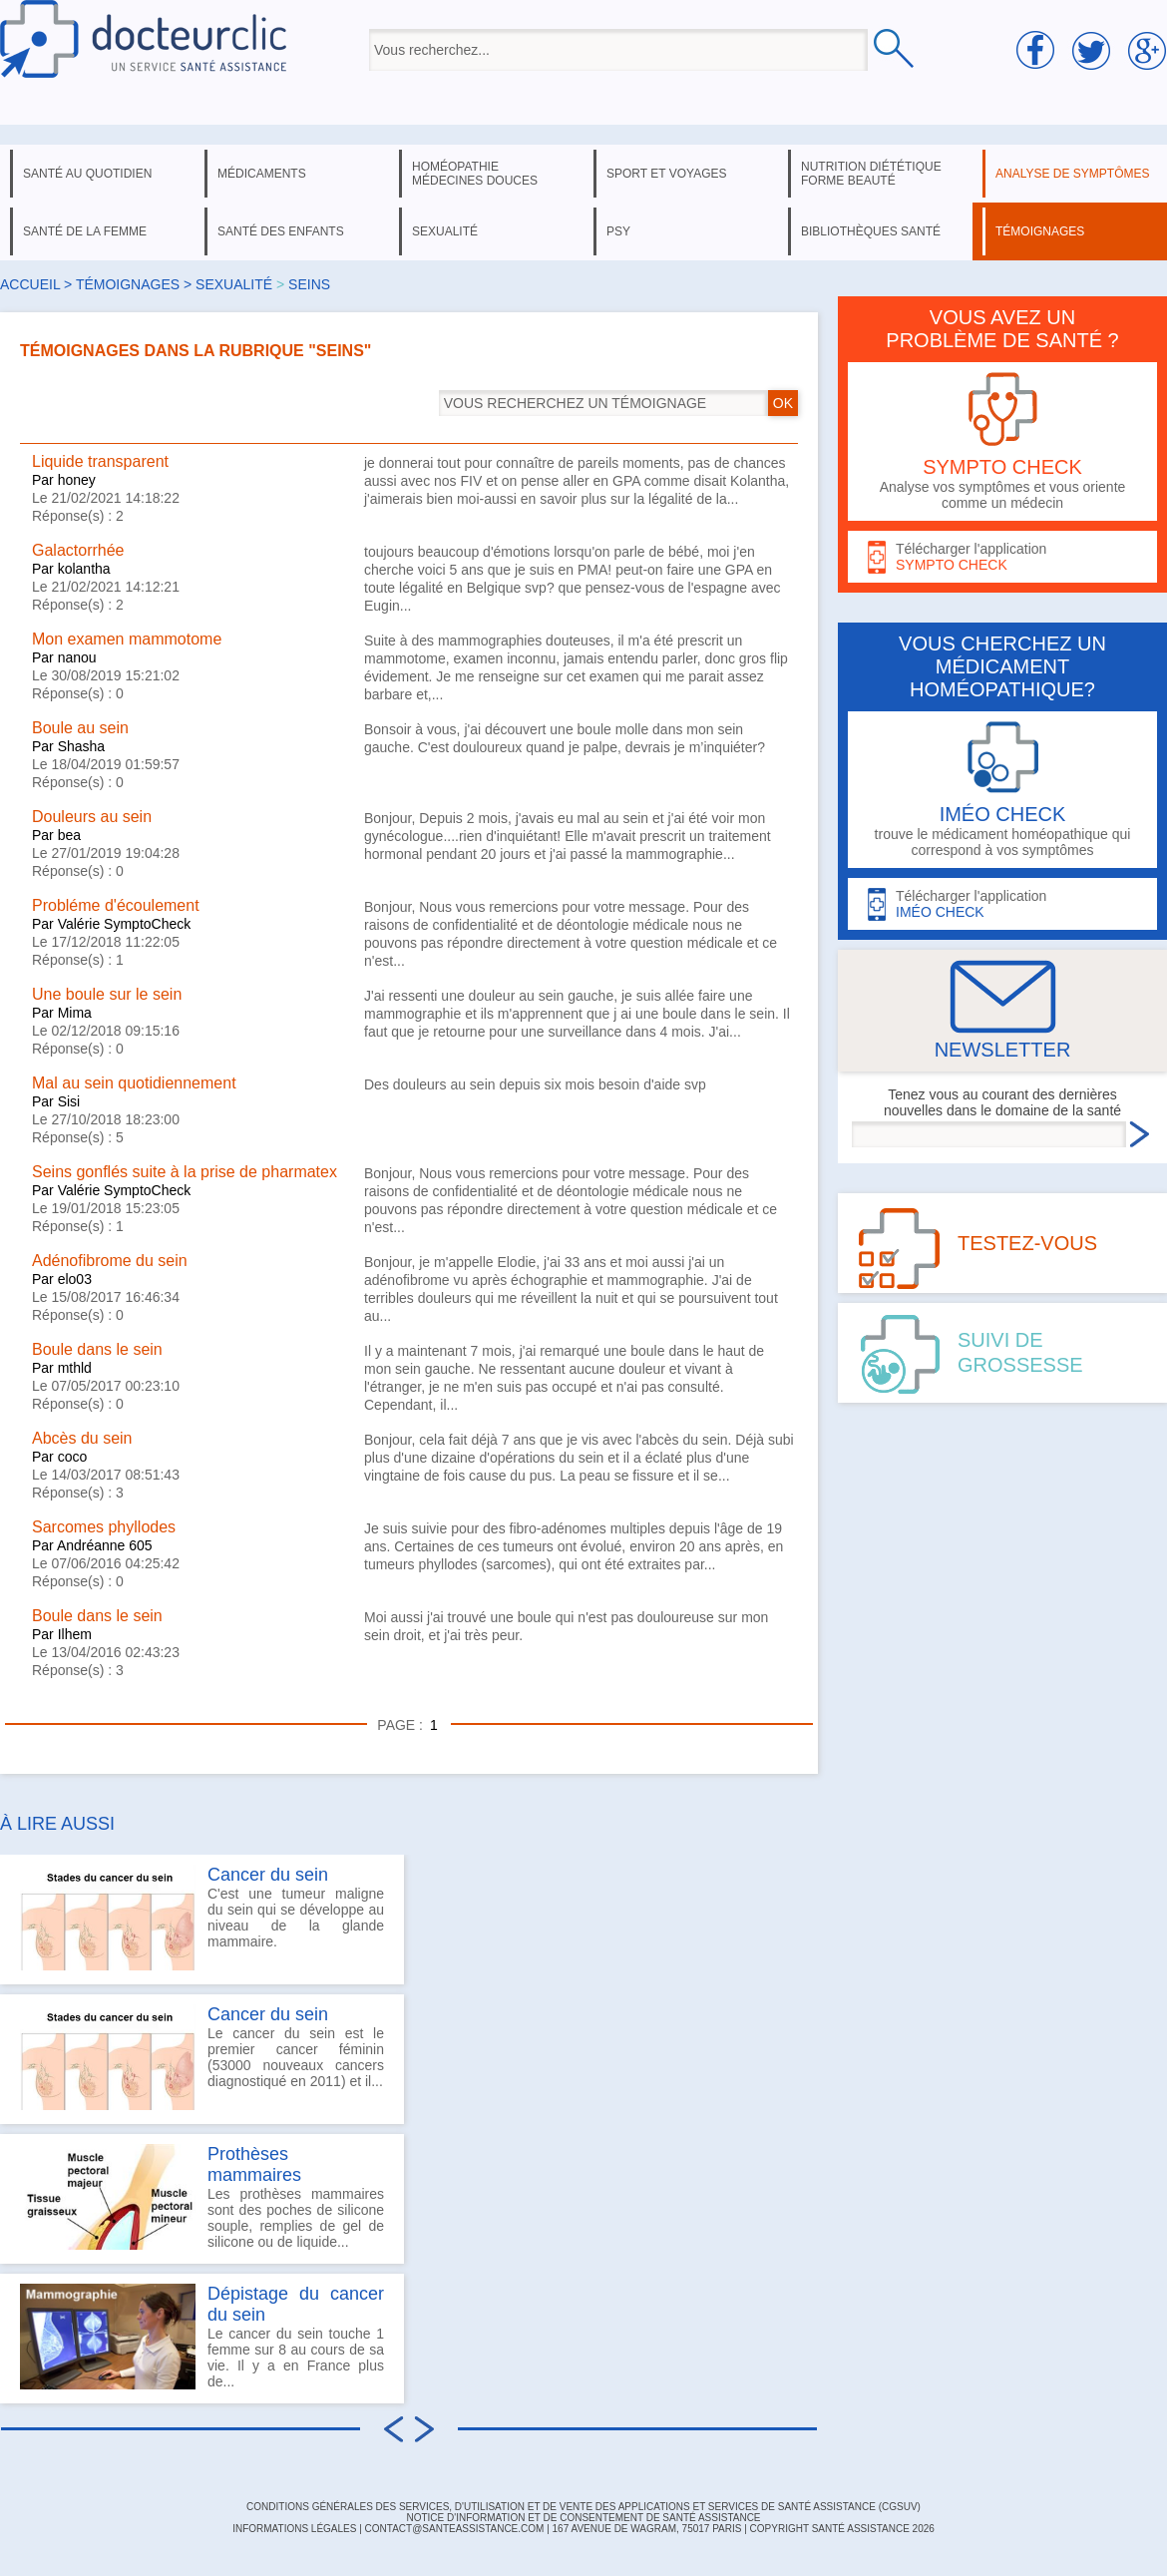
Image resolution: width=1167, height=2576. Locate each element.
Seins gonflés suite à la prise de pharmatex (184, 1171)
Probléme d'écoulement (115, 905)
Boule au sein (80, 727)
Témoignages (128, 284)
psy (618, 231)
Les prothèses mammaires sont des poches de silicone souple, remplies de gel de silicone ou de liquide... (202, 2197)
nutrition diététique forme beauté (871, 174)
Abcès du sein (82, 1438)
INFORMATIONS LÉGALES (294, 2528)
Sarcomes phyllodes (104, 1526)
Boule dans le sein (97, 1349)
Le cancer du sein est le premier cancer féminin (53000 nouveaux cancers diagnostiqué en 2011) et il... (202, 2057)
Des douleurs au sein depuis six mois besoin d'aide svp (535, 1084)
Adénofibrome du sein (110, 1260)
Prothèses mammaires (254, 2164)
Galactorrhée (78, 550)
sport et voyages (666, 174)
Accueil (30, 284)
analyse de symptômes (1072, 174)
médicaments (261, 174)
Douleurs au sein (92, 816)
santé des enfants (280, 231)
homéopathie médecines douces (475, 174)
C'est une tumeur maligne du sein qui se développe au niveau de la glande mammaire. (202, 1917)
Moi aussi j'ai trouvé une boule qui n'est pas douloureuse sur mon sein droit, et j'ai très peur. (566, 1626)
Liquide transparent (100, 461)
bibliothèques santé (871, 231)
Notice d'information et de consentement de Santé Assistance (583, 2517)
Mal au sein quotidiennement (134, 1082)
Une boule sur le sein (107, 994)
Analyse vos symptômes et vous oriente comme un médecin (1002, 441)
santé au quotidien (87, 174)
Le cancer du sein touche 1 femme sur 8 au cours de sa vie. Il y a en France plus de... (202, 2336)
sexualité (445, 231)
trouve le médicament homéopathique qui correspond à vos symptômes (1002, 789)
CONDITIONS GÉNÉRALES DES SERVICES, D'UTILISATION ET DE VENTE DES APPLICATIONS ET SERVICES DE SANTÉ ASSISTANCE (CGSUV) (583, 2506)
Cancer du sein (267, 1875)
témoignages (1039, 231)
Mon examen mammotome (126, 639)
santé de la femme (85, 231)
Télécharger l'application (1002, 557)
